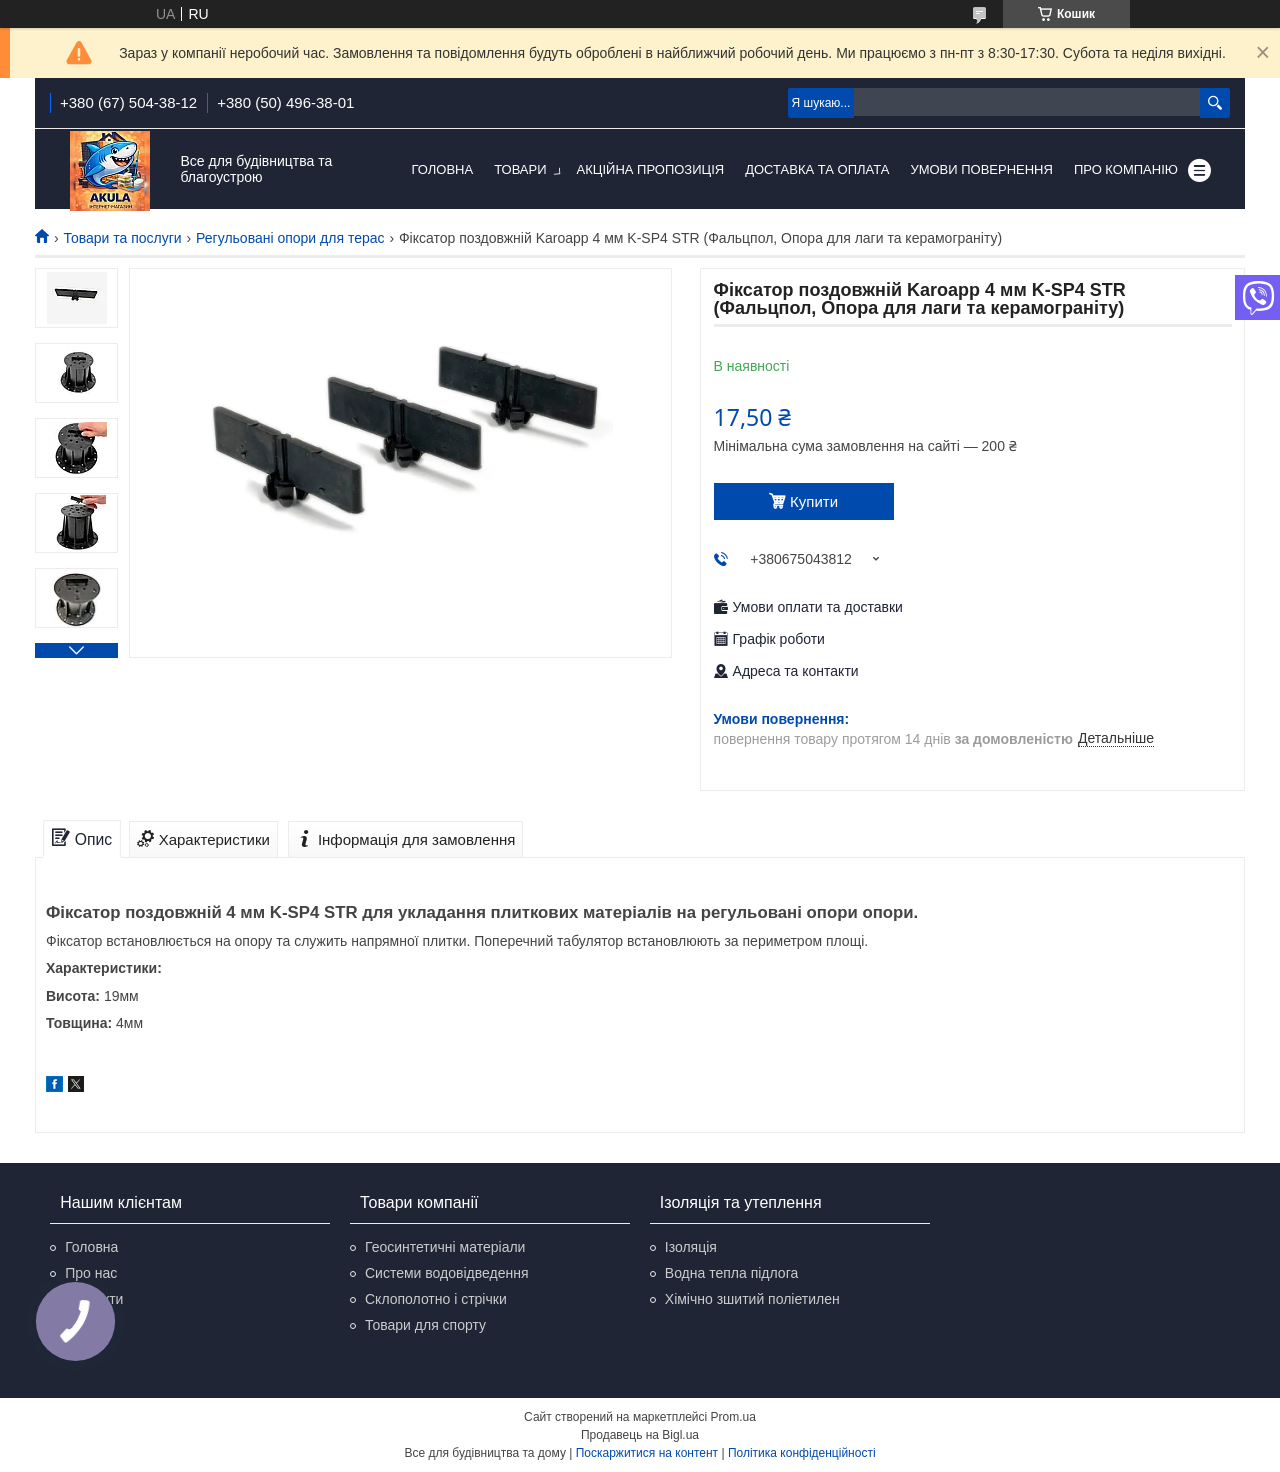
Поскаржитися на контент (647, 1453)
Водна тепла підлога (731, 1273)
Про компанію (1126, 169)
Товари (520, 169)
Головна (443, 169)
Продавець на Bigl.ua (640, 1435)
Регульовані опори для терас (290, 238)
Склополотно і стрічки (436, 1299)
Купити (814, 501)
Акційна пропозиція (651, 169)
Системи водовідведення (447, 1273)
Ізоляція (691, 1247)
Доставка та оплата (817, 169)
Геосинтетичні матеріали (445, 1247)
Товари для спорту (425, 1325)
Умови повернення (981, 169)
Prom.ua (733, 1417)
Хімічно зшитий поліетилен (752, 1299)
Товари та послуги (122, 238)
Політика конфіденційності (802, 1453)
